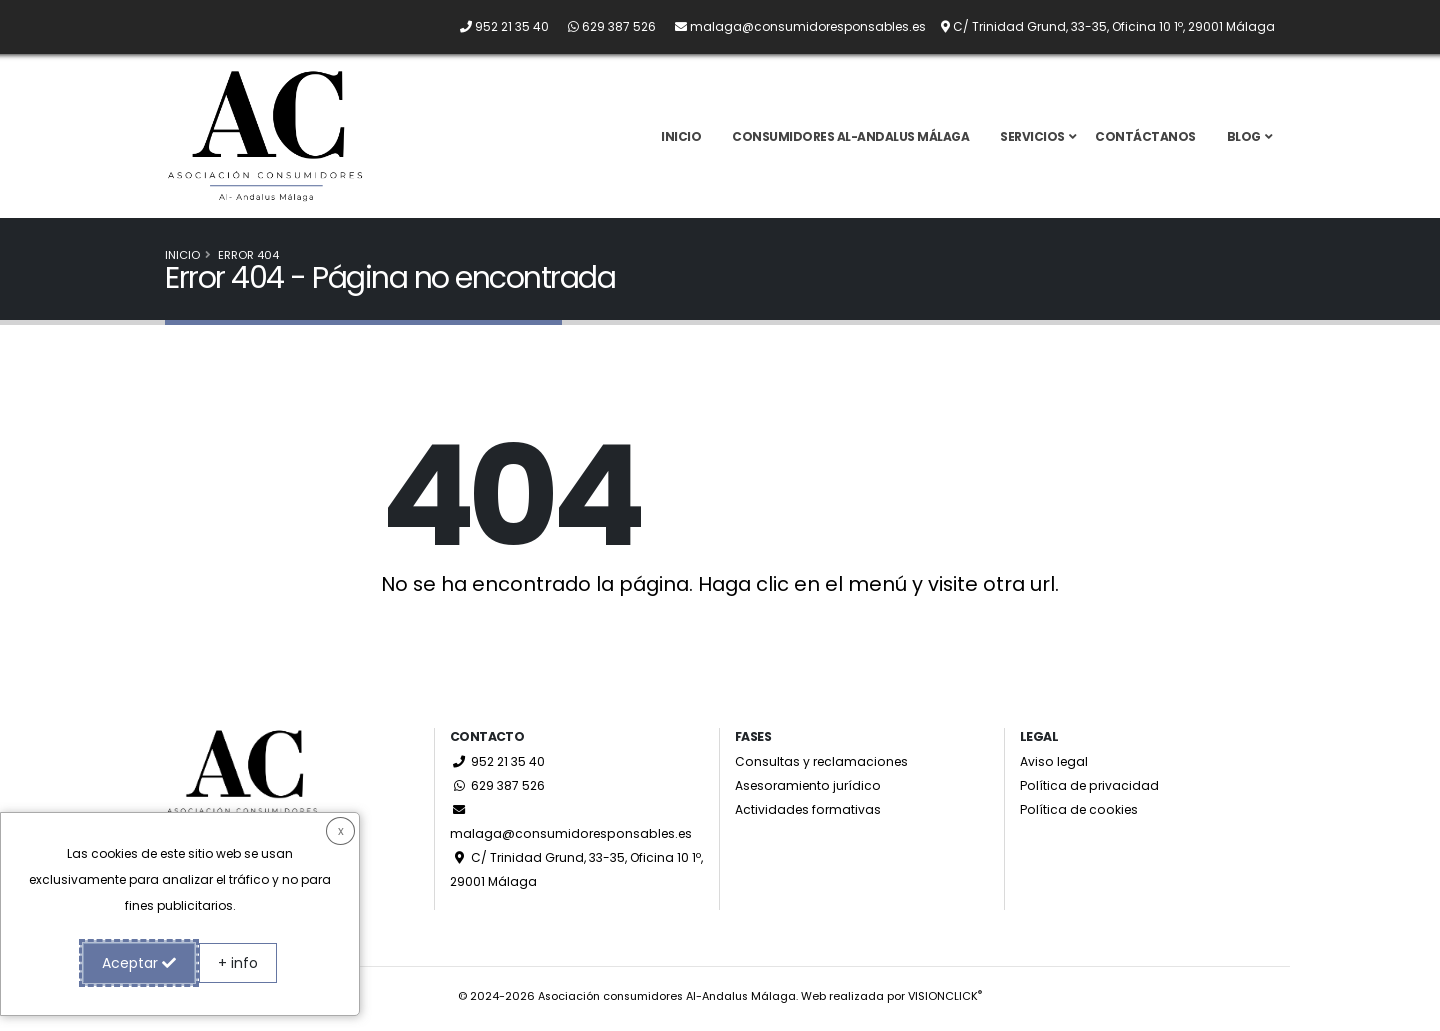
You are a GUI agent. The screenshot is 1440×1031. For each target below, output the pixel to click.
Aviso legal (1054, 767)
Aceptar (139, 963)
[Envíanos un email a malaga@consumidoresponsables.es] (792, 26)
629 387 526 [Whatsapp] (498, 791)
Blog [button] (1244, 139)
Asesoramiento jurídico (810, 791)
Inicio (681, 139)
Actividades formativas (809, 815)
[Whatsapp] (604, 26)
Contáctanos (1145, 139)
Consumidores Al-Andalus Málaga (850, 139)
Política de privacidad (1090, 791)
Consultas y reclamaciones (823, 767)
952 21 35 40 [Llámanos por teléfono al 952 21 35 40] (498, 767)
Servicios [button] (1032, 139)
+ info (238, 963)
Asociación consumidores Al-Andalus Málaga (667, 1002)
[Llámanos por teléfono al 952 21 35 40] (496, 26)
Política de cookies (1080, 815)
